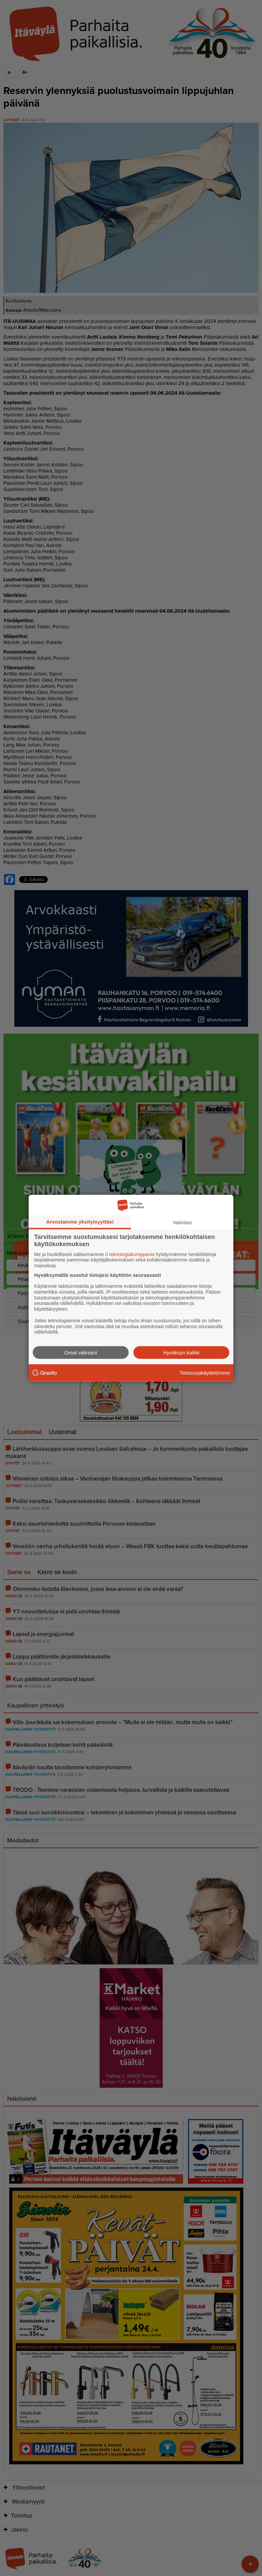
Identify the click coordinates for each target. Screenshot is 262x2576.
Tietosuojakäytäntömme (204, 1372)
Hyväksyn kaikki (181, 1352)
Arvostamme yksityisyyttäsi (80, 1221)
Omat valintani (80, 1352)
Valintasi (182, 1222)
